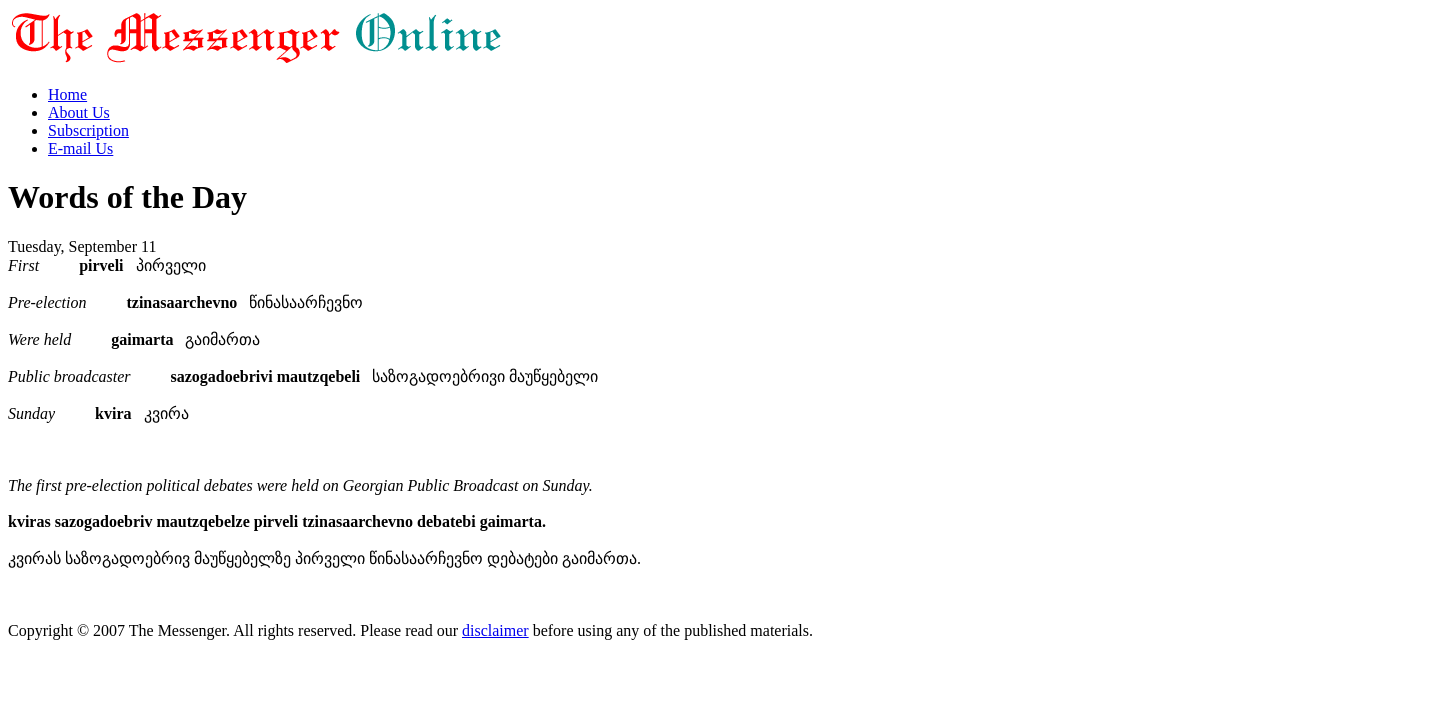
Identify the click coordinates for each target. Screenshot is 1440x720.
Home (67, 94)
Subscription (88, 130)
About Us (79, 112)
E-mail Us (80, 148)
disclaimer (495, 630)
